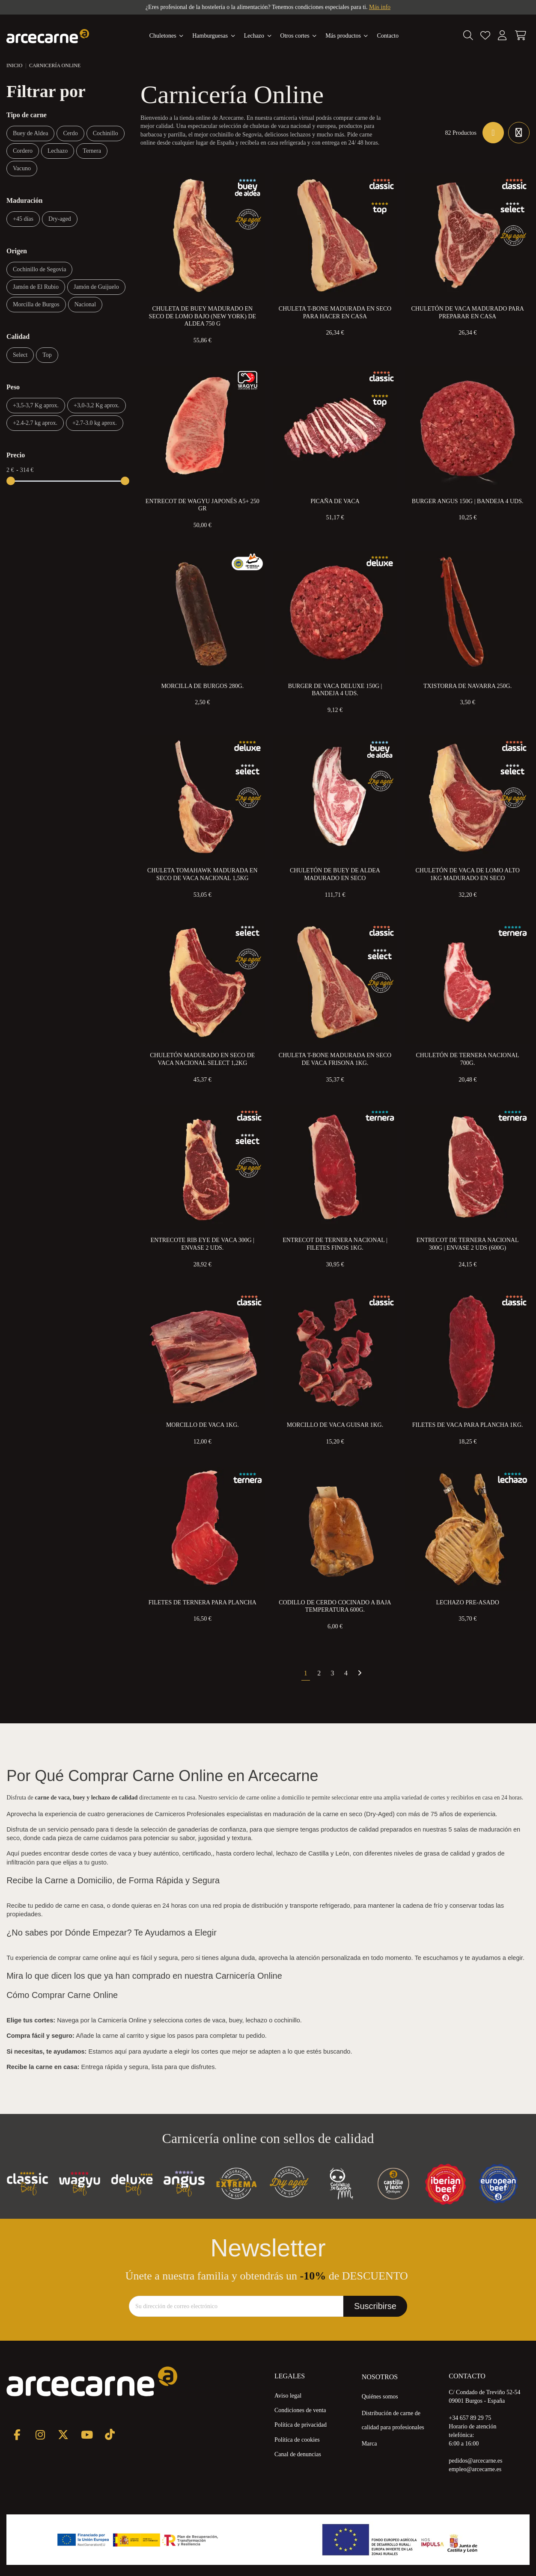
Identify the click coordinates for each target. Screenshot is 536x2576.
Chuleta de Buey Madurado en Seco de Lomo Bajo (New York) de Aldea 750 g (202, 316)
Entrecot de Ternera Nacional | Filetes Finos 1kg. (335, 1244)
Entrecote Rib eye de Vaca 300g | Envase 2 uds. (203, 1244)
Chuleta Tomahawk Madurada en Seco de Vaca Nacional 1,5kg (202, 874)
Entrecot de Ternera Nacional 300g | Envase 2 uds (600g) (468, 1244)
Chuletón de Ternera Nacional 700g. (467, 1059)
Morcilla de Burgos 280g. (202, 686)
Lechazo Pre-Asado (467, 1602)
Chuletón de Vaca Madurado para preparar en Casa (467, 312)
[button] (346, 36)
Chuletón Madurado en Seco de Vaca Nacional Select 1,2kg (202, 1059)
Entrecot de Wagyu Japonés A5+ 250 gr (202, 505)
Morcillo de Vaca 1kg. (202, 1425)
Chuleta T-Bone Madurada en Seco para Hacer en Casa (335, 312)
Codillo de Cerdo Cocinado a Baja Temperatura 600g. (335, 1606)
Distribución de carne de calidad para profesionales (393, 2420)
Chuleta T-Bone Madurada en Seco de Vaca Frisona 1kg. (335, 1059)
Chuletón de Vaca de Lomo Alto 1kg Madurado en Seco (467, 874)
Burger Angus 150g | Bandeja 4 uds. (468, 501)
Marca (369, 2443)
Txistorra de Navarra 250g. (467, 686)
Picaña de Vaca (335, 501)
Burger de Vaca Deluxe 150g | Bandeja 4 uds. (335, 690)
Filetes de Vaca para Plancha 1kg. (467, 1425)
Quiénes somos (380, 2396)
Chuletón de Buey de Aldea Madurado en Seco (335, 874)
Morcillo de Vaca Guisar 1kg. (335, 1425)
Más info (379, 7)
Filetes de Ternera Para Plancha (202, 1602)
